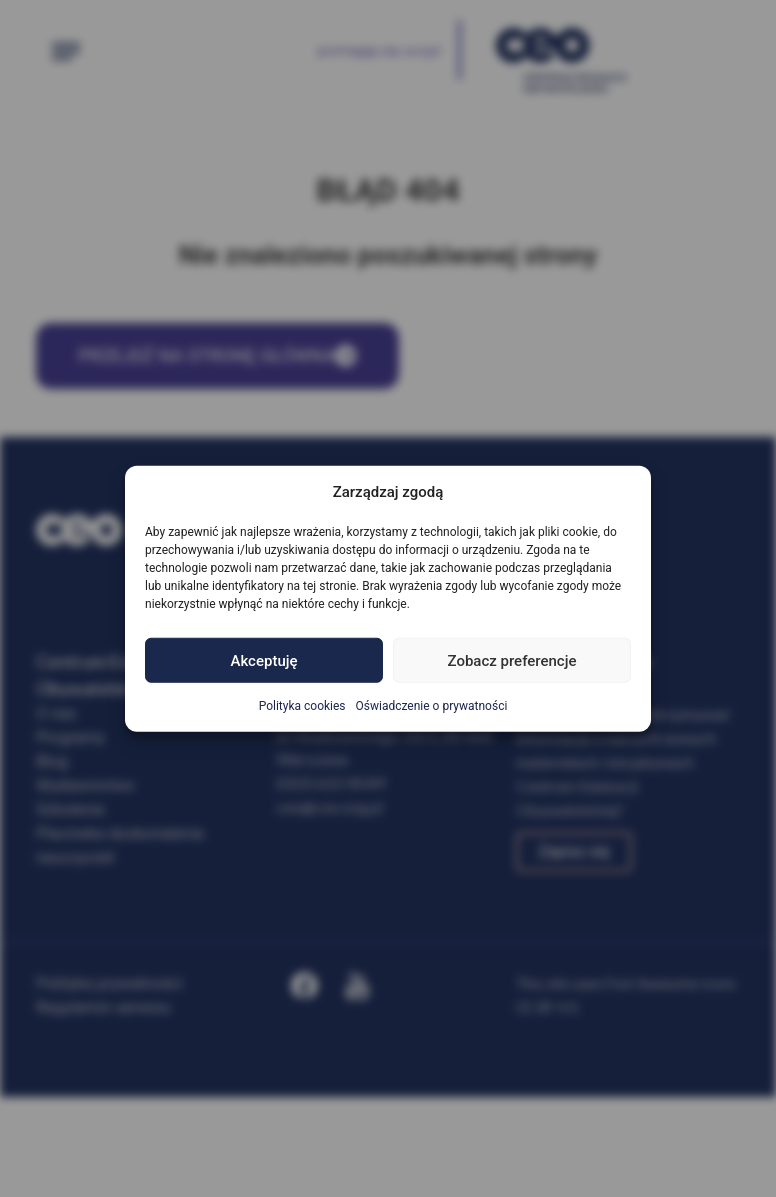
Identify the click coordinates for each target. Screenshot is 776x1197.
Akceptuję (263, 660)
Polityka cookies (302, 706)
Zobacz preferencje (512, 660)
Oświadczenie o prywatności (432, 706)
